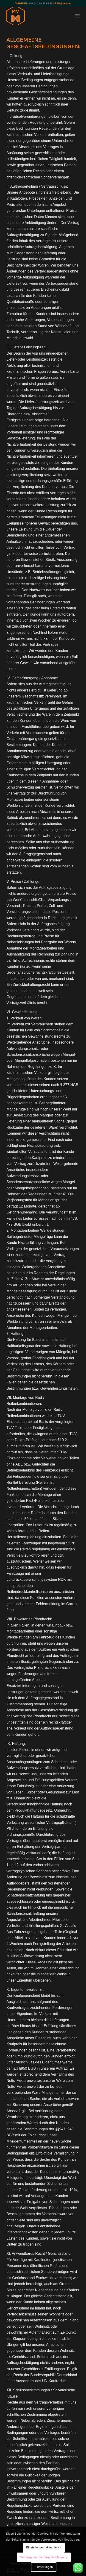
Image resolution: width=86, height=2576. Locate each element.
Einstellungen (44, 2567)
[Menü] (77, 15)
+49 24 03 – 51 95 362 (41, 3)
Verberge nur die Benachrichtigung (43, 2557)
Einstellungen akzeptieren (43, 2547)
